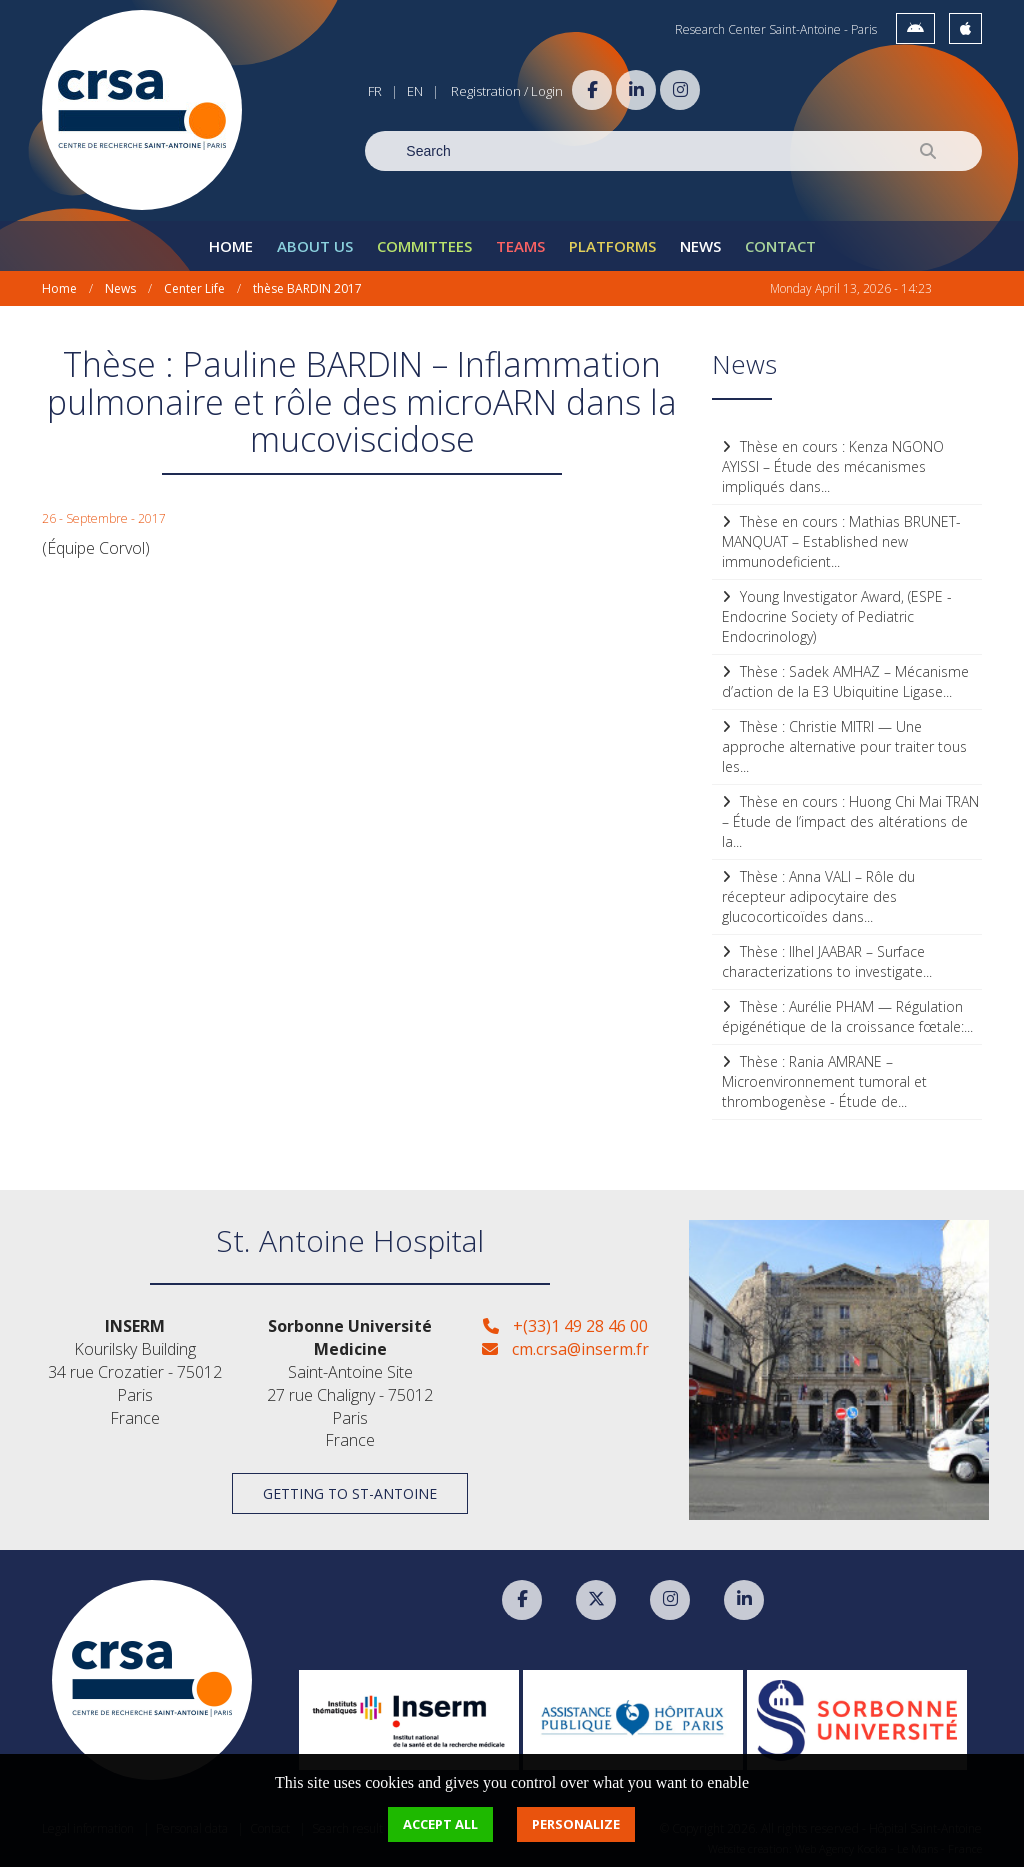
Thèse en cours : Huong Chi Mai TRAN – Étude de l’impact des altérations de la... (850, 821)
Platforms (612, 246)
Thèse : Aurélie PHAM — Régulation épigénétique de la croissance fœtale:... (847, 1016)
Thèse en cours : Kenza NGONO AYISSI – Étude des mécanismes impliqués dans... (833, 466)
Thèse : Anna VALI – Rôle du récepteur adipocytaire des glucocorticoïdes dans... (818, 896)
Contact (780, 246)
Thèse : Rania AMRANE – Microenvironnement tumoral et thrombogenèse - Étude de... (824, 1081)
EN (415, 91)
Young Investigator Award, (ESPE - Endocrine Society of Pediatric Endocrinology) (837, 616)
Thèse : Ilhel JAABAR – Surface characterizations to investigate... (827, 961)
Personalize (576, 1824)
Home (231, 246)
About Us (315, 246)
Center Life (194, 288)
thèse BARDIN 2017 (307, 288)
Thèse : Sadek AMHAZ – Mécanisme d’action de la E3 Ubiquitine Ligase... (845, 681)
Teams (520, 246)
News (700, 246)
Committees (424, 246)
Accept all (440, 1824)
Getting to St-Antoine (350, 1493)
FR (375, 91)
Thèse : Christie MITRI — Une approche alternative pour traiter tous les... (844, 746)
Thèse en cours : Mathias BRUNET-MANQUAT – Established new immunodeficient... (841, 541)
